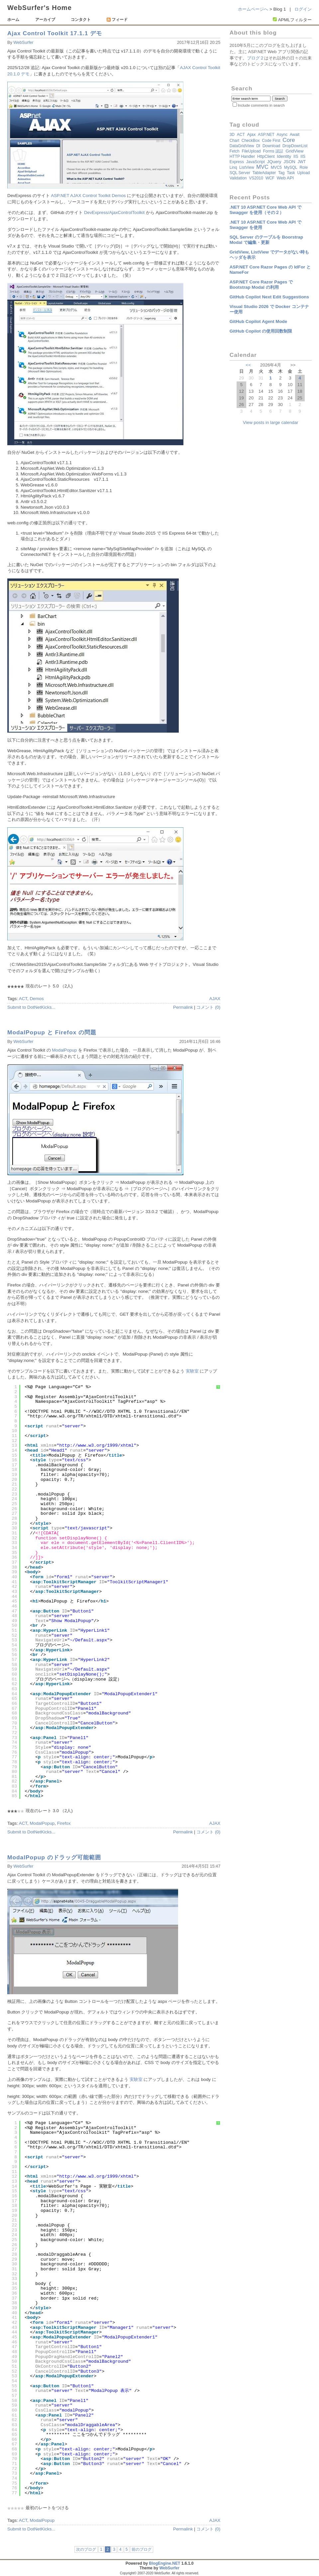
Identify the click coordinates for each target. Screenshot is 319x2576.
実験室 (192, 1371)
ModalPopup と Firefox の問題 (51, 1032)
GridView (295, 151)
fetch (235, 151)
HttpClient (266, 156)
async (282, 134)
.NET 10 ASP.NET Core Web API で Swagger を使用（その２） (265, 210)
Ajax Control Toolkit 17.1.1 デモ (54, 33)
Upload (303, 172)
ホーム (13, 19)
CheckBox (251, 140)
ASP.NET (266, 134)
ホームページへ (253, 9)
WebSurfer (23, 42)
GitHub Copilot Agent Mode (258, 321)
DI (258, 146)
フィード (117, 19)
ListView (246, 167)
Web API (285, 177)
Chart (234, 140)
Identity (284, 156)
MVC (262, 167)
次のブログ (86, 2549)
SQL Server (240, 172)
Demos (37, 998)
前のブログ (142, 2549)
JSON (289, 161)
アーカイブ (45, 19)
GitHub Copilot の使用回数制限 (261, 331)
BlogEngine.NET (164, 2563)
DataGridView (242, 146)
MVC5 (276, 167)
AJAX (214, 998)
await (294, 134)
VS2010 (256, 178)
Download (271, 146)
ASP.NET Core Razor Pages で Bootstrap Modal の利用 (261, 284)
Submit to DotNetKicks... (31, 1007)
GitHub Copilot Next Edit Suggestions (269, 296)
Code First (271, 140)
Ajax (251, 134)
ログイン (303, 9)
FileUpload (251, 151)
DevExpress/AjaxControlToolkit (114, 212)
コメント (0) (208, 1007)
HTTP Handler (242, 156)
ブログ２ (255, 57)
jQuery (274, 161)
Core (288, 140)
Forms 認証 (273, 151)
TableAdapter (264, 172)
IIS (295, 156)
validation (238, 178)
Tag (281, 172)
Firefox (64, 1823)
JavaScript (255, 161)
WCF (270, 178)
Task (291, 172)
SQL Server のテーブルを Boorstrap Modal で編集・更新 (266, 240)
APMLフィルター (295, 19)
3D (232, 134)
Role (303, 167)
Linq (233, 167)
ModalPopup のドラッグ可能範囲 (54, 1857)
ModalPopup (64, 1050)
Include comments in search (261, 105)
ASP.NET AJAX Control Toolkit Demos (88, 195)
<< (248, 364)
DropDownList (294, 146)
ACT (23, 998)
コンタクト (81, 19)
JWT (301, 161)
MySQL (290, 167)
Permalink (183, 1007)
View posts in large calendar (270, 422)
